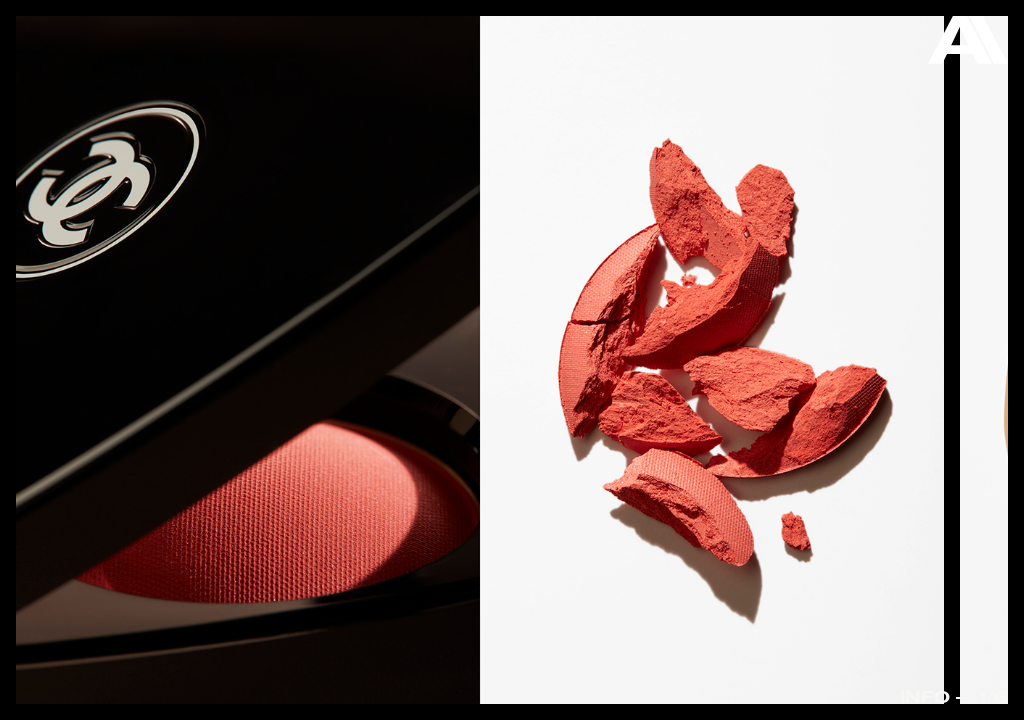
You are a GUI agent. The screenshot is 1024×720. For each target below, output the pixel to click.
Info (925, 696)
